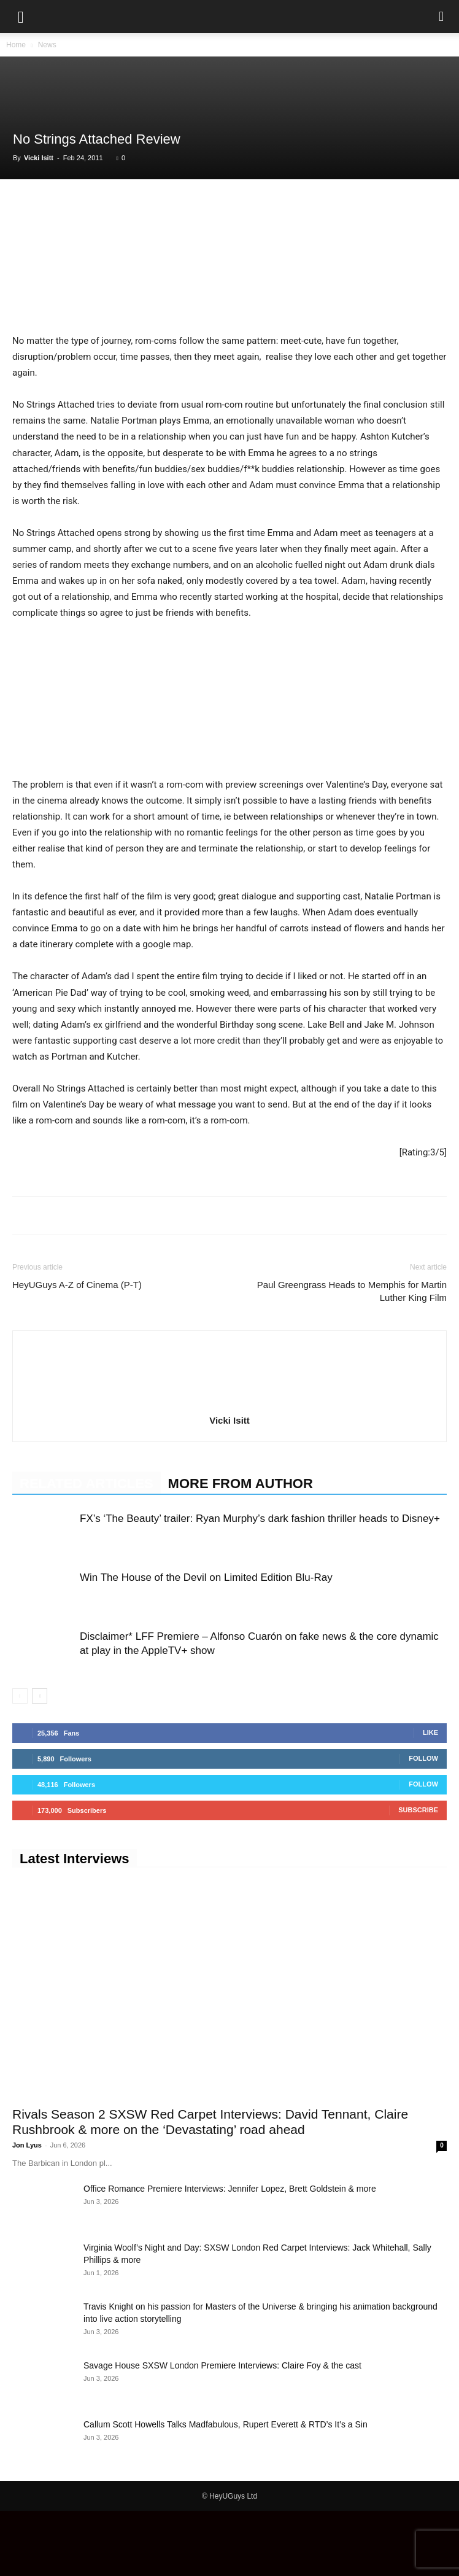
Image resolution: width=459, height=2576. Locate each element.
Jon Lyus (27, 2210)
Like (430, 1797)
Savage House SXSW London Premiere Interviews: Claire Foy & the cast (222, 2430)
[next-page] (39, 1761)
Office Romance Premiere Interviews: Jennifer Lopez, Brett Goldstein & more (229, 2254)
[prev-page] (20, 1761)
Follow (423, 1823)
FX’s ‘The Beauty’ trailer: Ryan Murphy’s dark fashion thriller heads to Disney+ (260, 1583)
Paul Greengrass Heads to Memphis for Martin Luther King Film (352, 1356)
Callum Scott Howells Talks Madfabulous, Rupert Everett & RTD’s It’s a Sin (225, 2489)
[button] (20, 16)
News (47, 45)
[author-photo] (229, 1468)
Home (16, 45)
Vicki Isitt (38, 157)
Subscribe (418, 1875)
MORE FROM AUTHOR (240, 1548)
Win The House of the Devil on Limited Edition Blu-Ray (206, 1642)
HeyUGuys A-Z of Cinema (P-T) (77, 1349)
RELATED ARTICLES (86, 1548)
